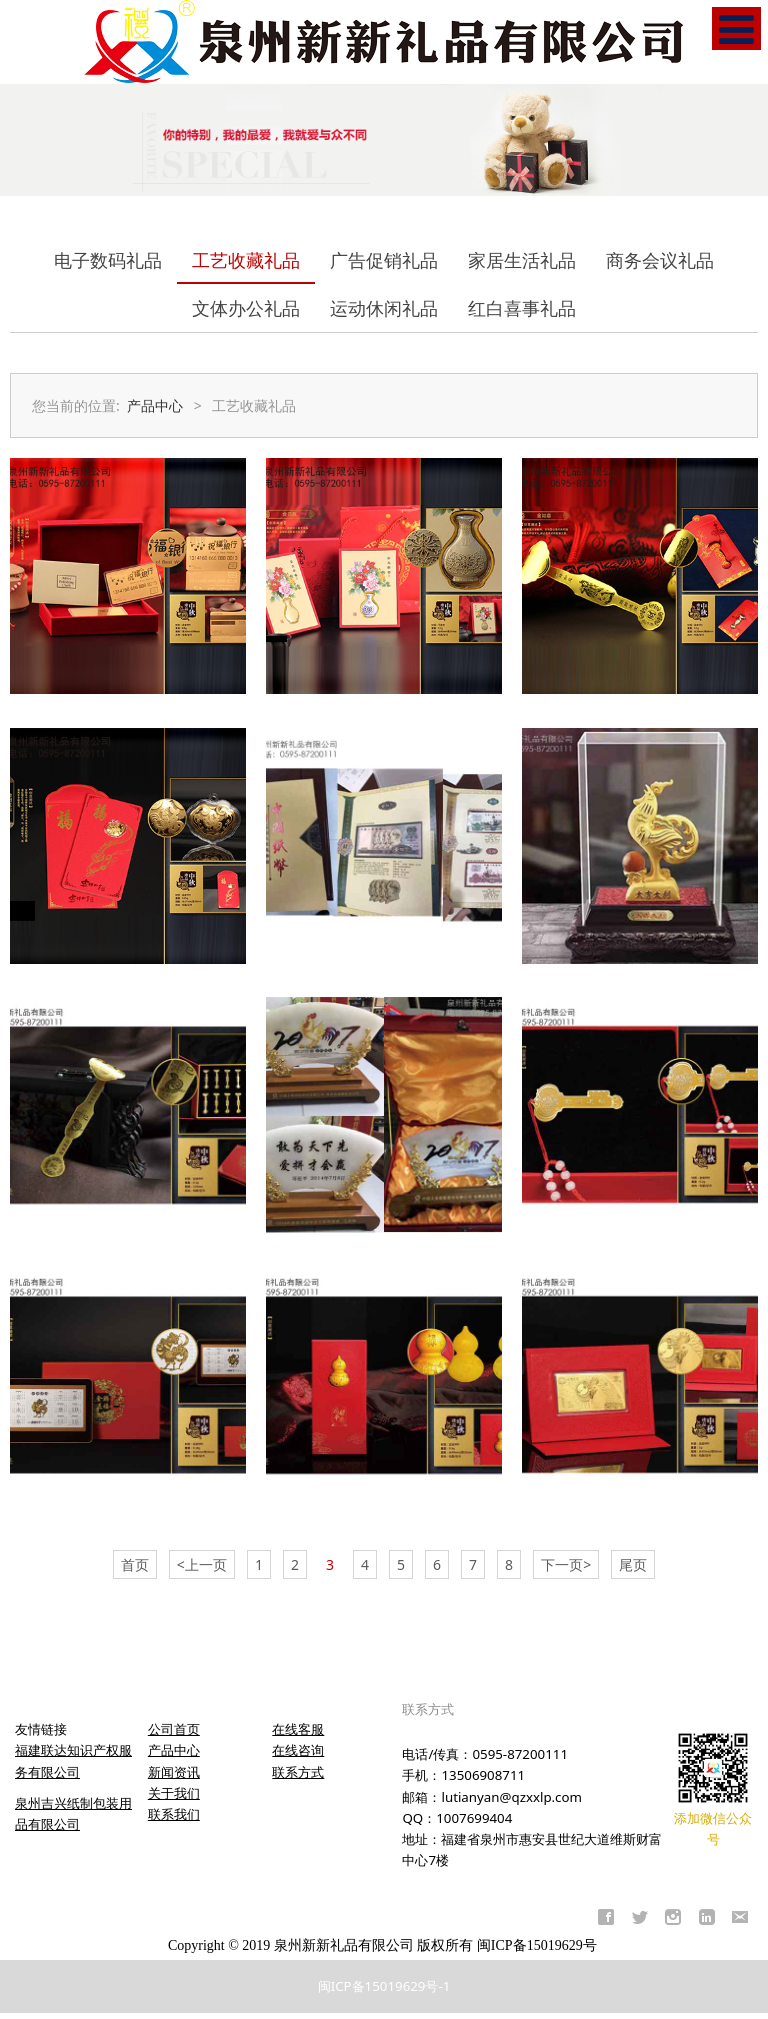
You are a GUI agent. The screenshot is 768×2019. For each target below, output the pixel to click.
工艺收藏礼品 (246, 260)
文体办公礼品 (246, 308)
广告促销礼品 (384, 260)
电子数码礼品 (108, 260)
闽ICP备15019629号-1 (384, 1986)
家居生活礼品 (522, 260)
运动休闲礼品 (384, 308)
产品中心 (155, 405)
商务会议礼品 (660, 260)
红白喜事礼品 (522, 308)
